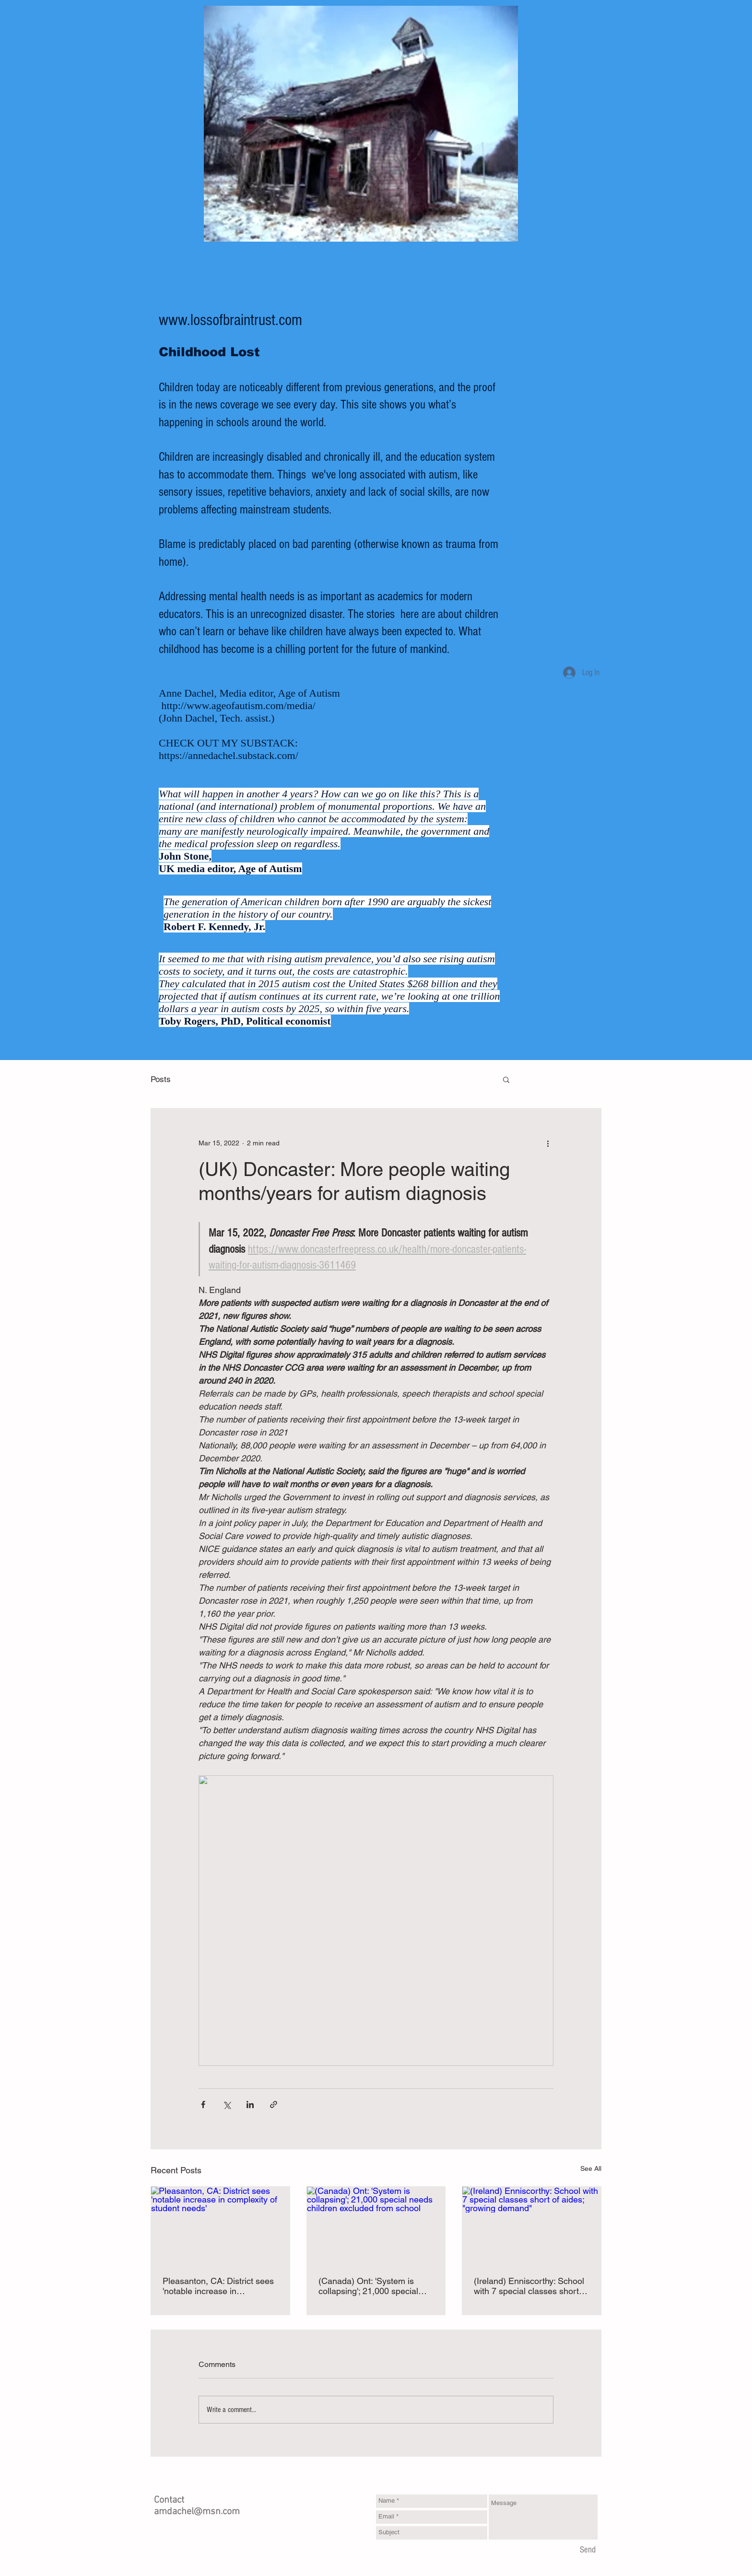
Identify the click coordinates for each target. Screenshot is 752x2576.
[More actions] (547, 1143)
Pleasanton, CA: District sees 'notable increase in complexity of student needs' (218, 2286)
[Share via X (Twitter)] (226, 2104)
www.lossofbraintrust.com (230, 320)
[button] (506, 1079)
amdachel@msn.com (197, 2512)
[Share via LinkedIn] (250, 2104)
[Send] (587, 2550)
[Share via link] (273, 2104)
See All (590, 2168)
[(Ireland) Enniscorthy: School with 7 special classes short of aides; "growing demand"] (531, 2225)
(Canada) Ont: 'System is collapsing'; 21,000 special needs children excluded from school (374, 2286)
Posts (161, 1079)
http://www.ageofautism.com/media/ (239, 705)
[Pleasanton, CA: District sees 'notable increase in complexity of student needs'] (220, 2225)
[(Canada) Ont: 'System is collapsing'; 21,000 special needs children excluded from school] (376, 2225)
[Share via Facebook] (203, 2104)
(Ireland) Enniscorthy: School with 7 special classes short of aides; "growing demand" (531, 2286)
